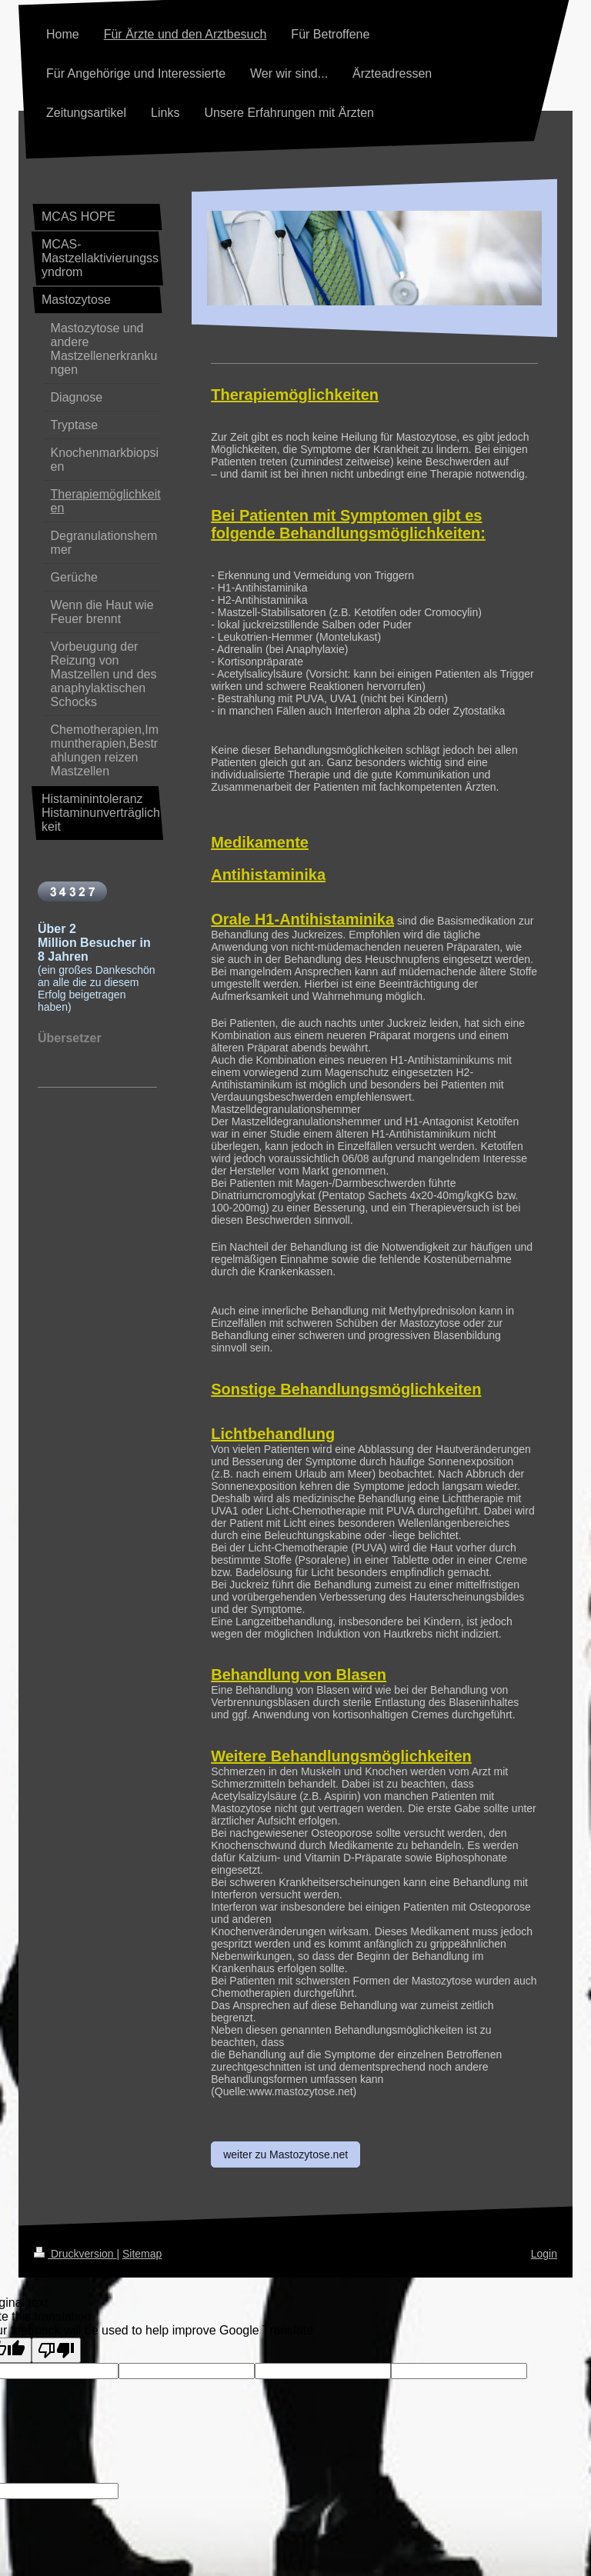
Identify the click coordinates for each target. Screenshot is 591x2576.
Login (544, 2254)
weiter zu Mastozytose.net (285, 2154)
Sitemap (142, 2254)
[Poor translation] (56, 2350)
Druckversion (75, 2254)
